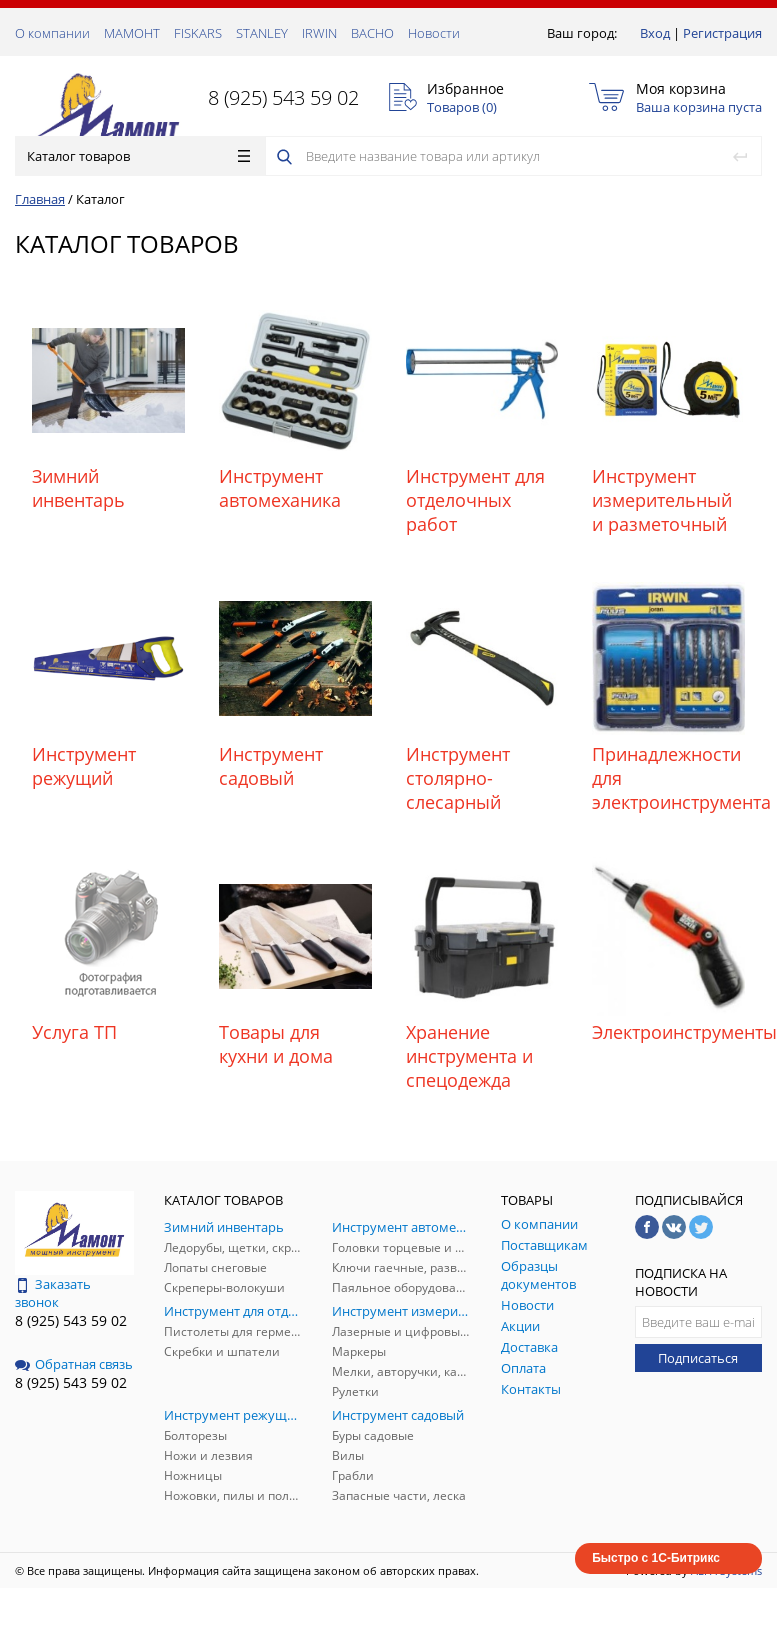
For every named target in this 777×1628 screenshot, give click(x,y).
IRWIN (319, 33)
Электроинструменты (668, 1032)
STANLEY (262, 33)
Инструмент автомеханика (280, 488)
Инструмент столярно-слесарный (458, 778)
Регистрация (722, 33)
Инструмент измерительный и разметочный (662, 500)
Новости (434, 33)
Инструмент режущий (84, 766)
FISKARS (198, 33)
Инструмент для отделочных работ (475, 500)
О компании (52, 33)
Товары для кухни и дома (276, 1044)
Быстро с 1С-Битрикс (656, 1558)
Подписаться (698, 1358)
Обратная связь (74, 1364)
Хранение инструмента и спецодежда (469, 1056)
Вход (655, 33)
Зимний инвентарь (78, 488)
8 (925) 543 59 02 (283, 97)
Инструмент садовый (271, 766)
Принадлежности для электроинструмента (668, 778)
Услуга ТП (74, 1032)
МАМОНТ (132, 33)
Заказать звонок (53, 1293)
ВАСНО (372, 33)
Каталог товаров (138, 156)
